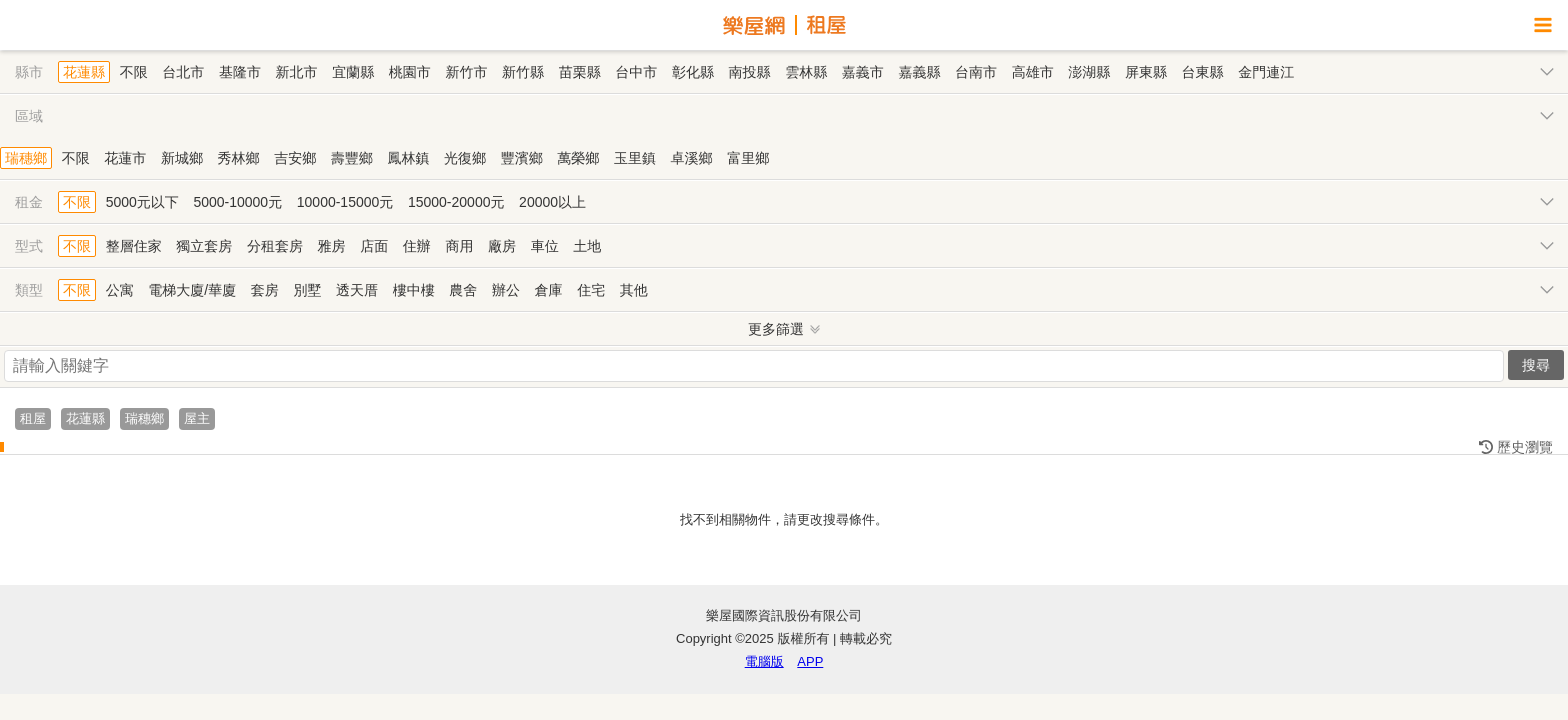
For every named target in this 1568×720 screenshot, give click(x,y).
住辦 (417, 246)
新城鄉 (182, 158)
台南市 (976, 72)
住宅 (591, 290)
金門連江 (1266, 72)
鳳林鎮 (408, 158)
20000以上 (552, 202)
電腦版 (764, 661)
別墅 (307, 290)
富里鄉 (748, 158)
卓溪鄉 (692, 158)
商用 (459, 246)
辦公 (506, 290)
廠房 (502, 246)
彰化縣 (693, 72)
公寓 (120, 290)
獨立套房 (204, 246)
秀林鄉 (239, 158)
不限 (134, 72)
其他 (634, 290)
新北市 (297, 72)
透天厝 (357, 290)
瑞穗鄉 (26, 158)
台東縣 (1203, 72)
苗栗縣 (580, 72)
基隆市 (240, 72)
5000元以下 (142, 202)
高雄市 (1033, 72)
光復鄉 (465, 158)
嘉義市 (863, 72)
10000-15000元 (345, 202)
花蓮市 (125, 158)
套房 (265, 290)
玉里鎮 (635, 158)
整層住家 (134, 246)
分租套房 (275, 246)
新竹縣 (523, 72)
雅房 (332, 246)
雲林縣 (806, 72)
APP (810, 661)
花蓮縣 (84, 72)
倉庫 (549, 290)
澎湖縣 (1089, 72)
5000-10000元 (237, 202)
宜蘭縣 (353, 72)
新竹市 (466, 72)
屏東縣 (1146, 72)
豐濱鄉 (522, 158)
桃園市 (410, 72)
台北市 (183, 72)
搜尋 (1536, 365)
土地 (587, 246)
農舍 (463, 290)
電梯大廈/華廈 (192, 290)
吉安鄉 (295, 158)
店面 (374, 246)
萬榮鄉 (578, 158)
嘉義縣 (919, 72)
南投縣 (750, 72)
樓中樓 (414, 290)
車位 (545, 246)
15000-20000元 (456, 202)
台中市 (636, 72)
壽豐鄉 (352, 158)
